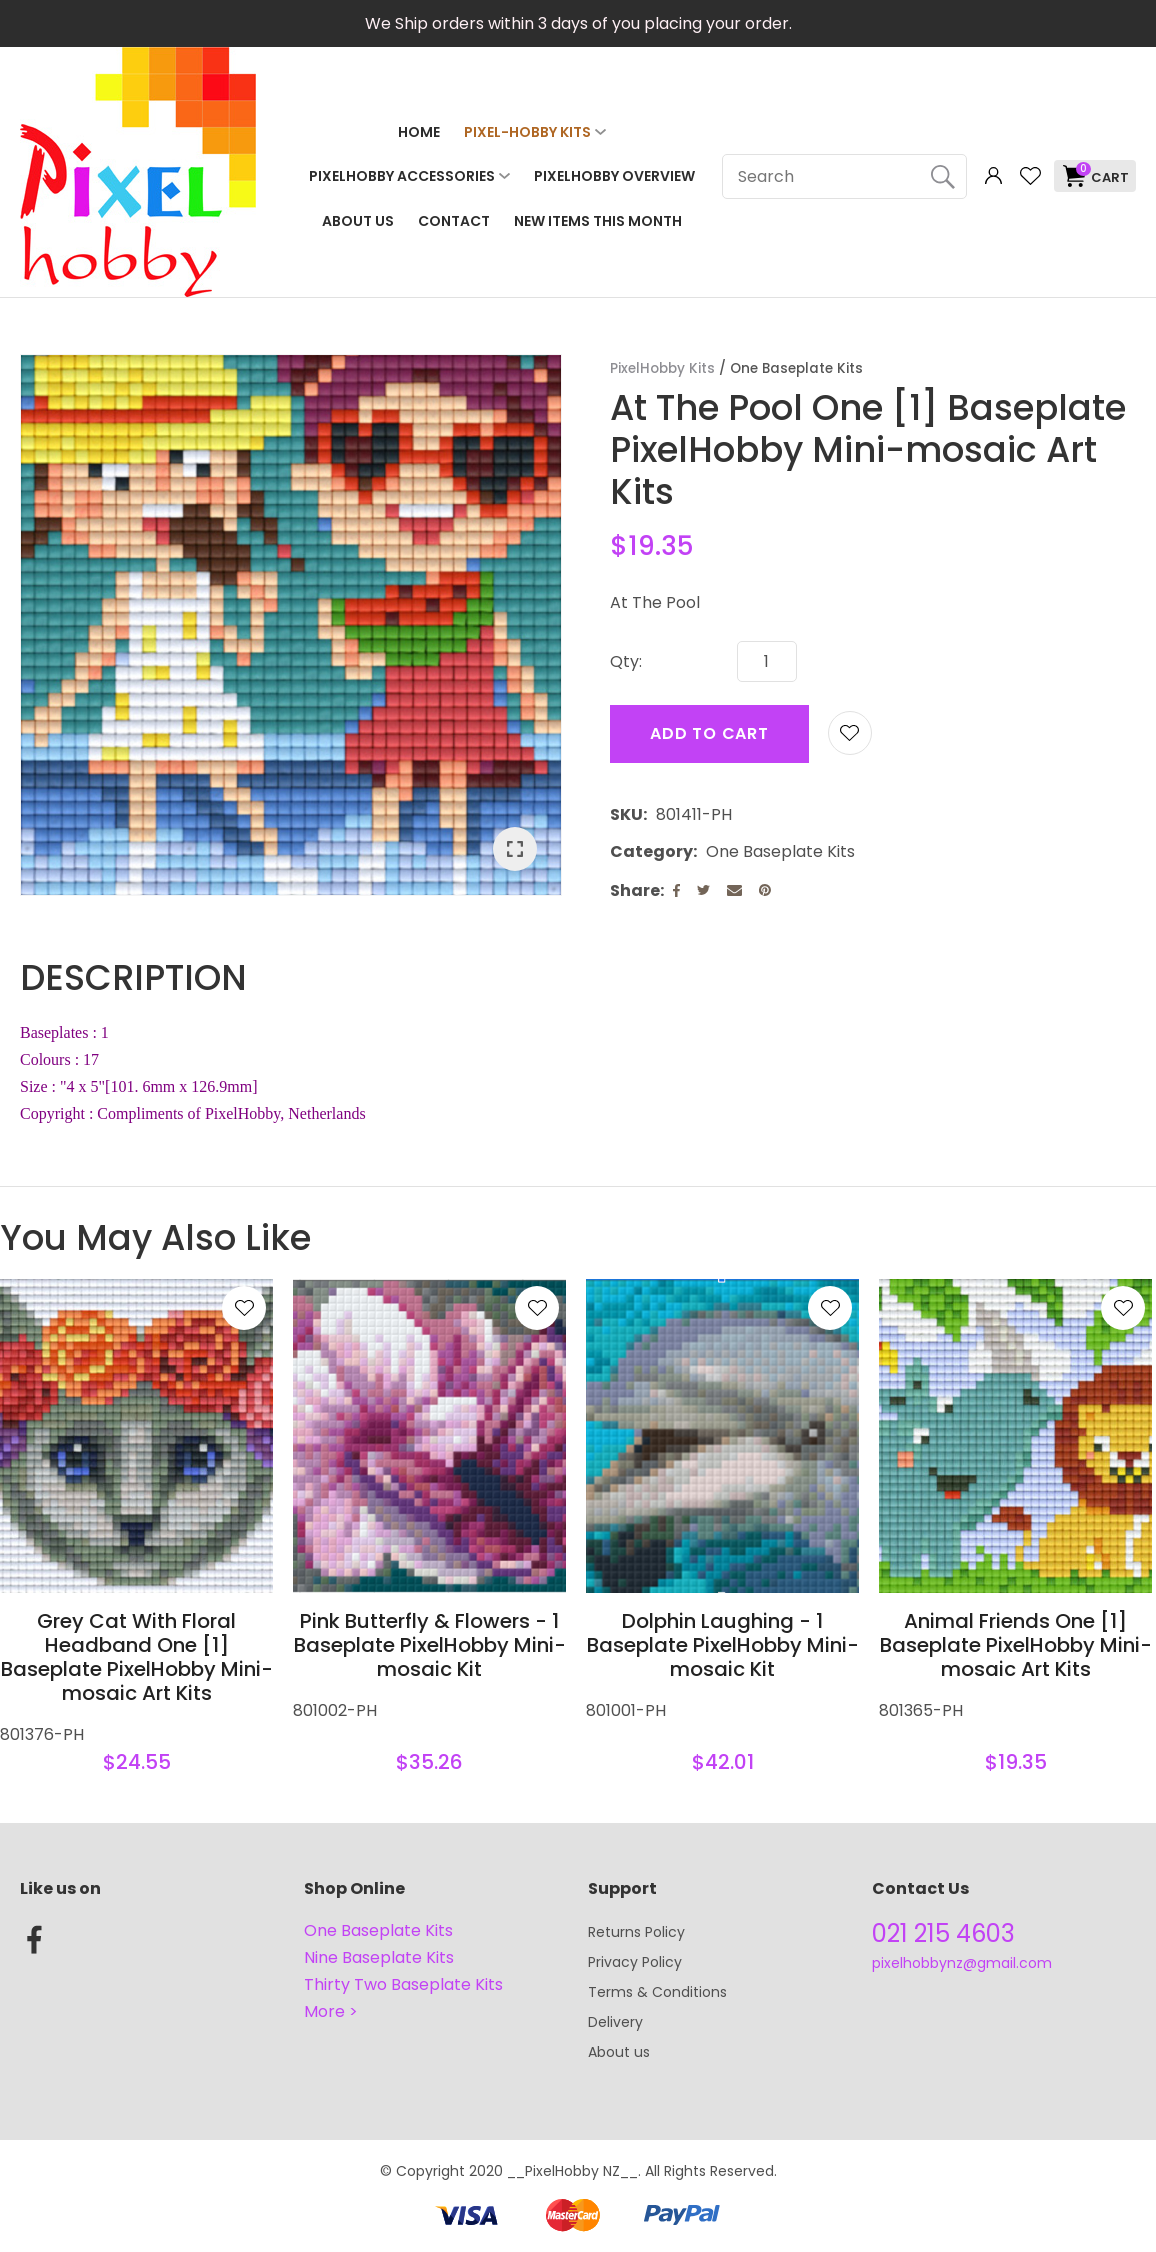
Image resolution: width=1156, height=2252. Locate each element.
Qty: (626, 661)
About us (619, 2052)
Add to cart (709, 733)
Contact (454, 221)
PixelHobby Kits (662, 368)
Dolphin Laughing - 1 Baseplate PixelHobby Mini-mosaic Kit (723, 1645)
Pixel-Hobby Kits (527, 132)
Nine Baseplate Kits (379, 1957)
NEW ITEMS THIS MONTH (598, 221)
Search (943, 176)
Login (993, 176)
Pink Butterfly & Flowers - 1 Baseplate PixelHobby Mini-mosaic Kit (430, 1645)
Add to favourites (244, 1308)
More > (331, 2011)
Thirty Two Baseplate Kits (403, 1984)
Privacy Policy (635, 1962)
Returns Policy (636, 1932)
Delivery (615, 2022)
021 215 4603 (943, 1933)
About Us (358, 221)
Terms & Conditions (657, 1992)
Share (635, 890)
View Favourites (1030, 176)
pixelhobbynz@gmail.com (962, 1963)
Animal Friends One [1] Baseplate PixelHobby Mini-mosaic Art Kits (1016, 1645)
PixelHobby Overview (614, 176)
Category (651, 851)
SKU (626, 814)
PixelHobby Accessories (402, 176)
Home (419, 132)
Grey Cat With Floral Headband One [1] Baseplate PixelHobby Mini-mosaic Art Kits (137, 1657)
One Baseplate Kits (796, 368)
